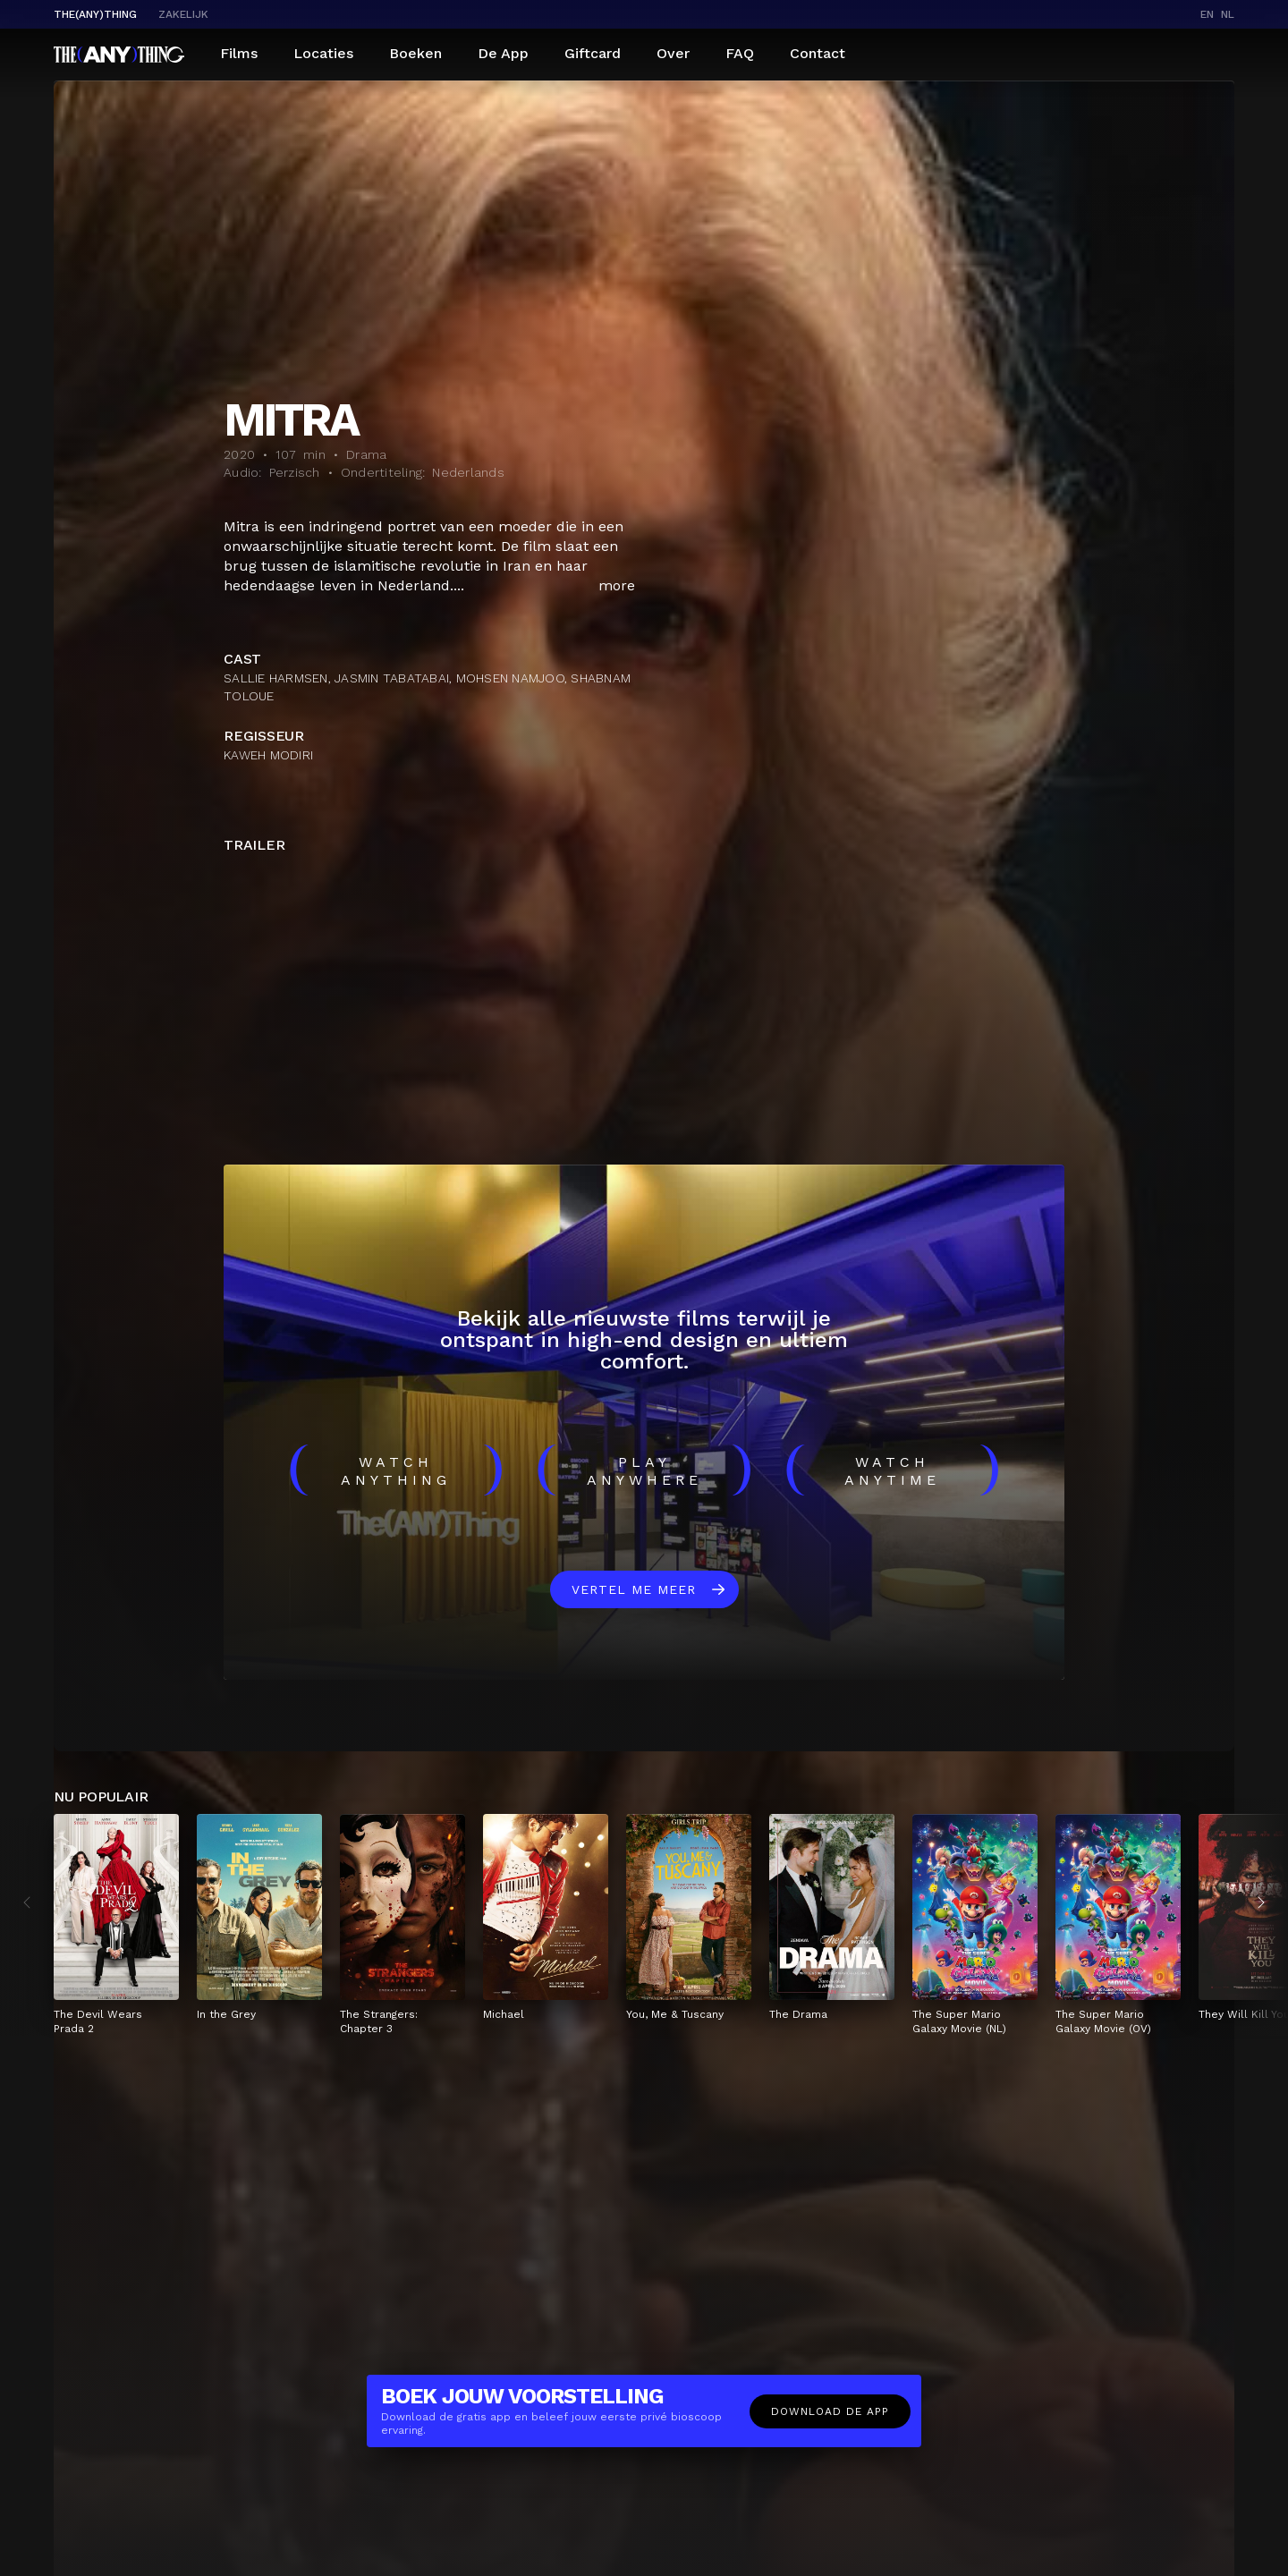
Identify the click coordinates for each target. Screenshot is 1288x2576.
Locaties (323, 53)
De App (503, 53)
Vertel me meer (634, 1589)
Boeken (415, 53)
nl (1227, 14)
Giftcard (592, 53)
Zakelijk (183, 14)
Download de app (830, 2411)
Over (673, 53)
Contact (817, 53)
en (1207, 14)
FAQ (739, 53)
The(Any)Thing (95, 14)
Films (239, 53)
